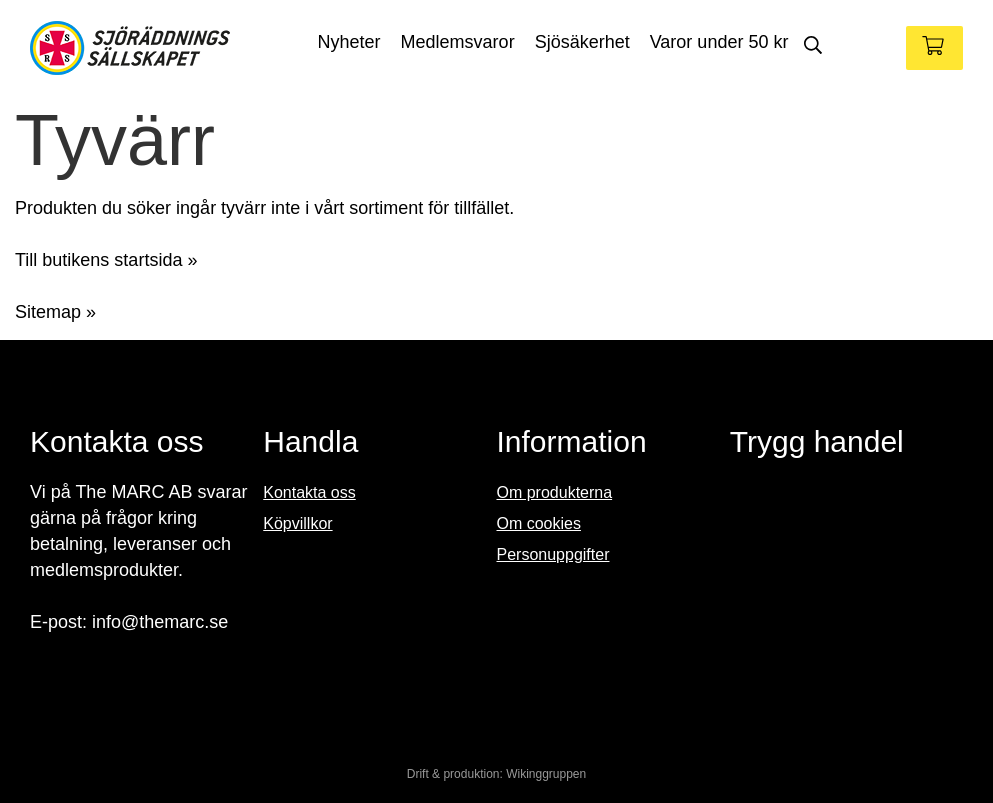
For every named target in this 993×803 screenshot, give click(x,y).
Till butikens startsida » (106, 260)
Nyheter (349, 42)
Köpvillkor (297, 523)
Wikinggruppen (546, 774)
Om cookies (539, 523)
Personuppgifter (553, 554)
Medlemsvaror (458, 42)
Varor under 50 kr (719, 42)
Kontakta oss (309, 492)
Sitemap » (55, 312)
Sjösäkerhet (582, 42)
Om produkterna (555, 492)
